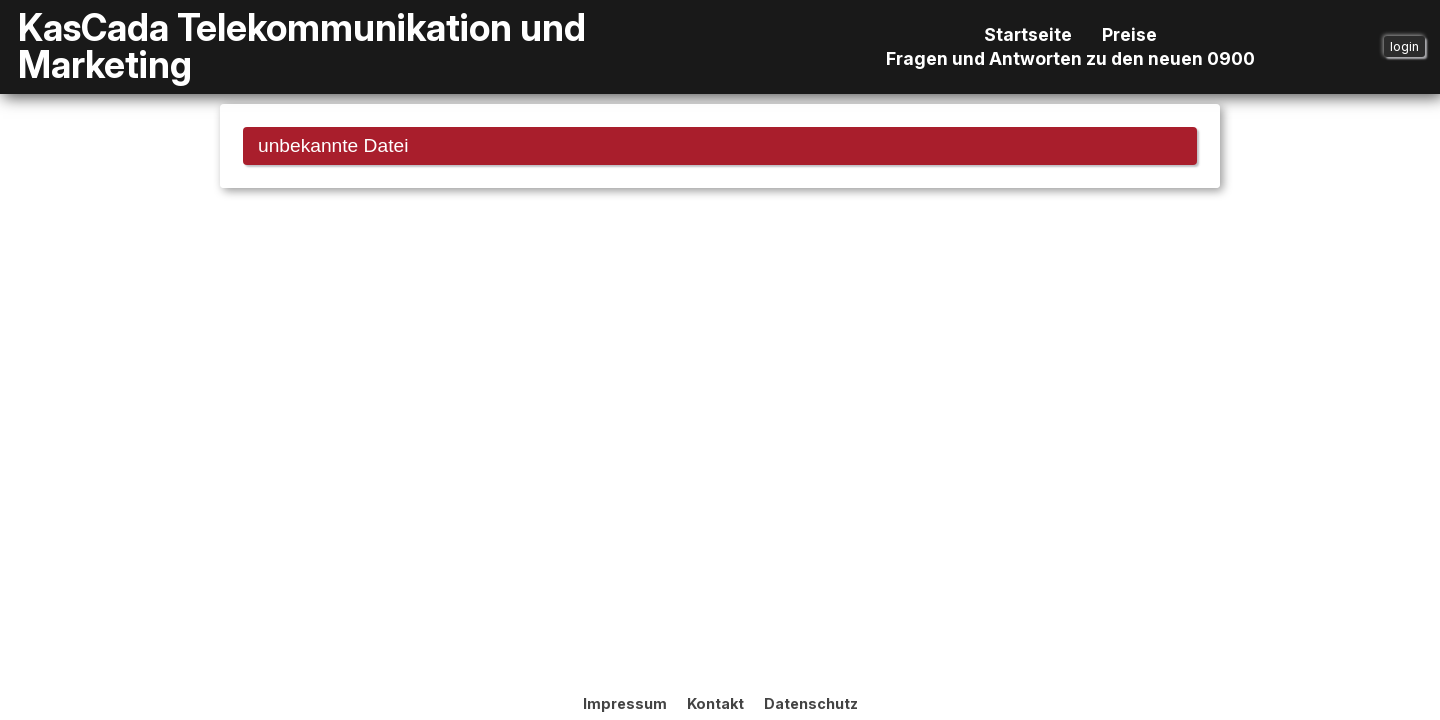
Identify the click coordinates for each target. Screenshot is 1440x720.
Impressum (625, 703)
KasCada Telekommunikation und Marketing (302, 47)
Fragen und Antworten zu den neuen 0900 (1070, 59)
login (1404, 46)
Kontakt (715, 703)
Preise (1129, 35)
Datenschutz (811, 703)
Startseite (1028, 35)
